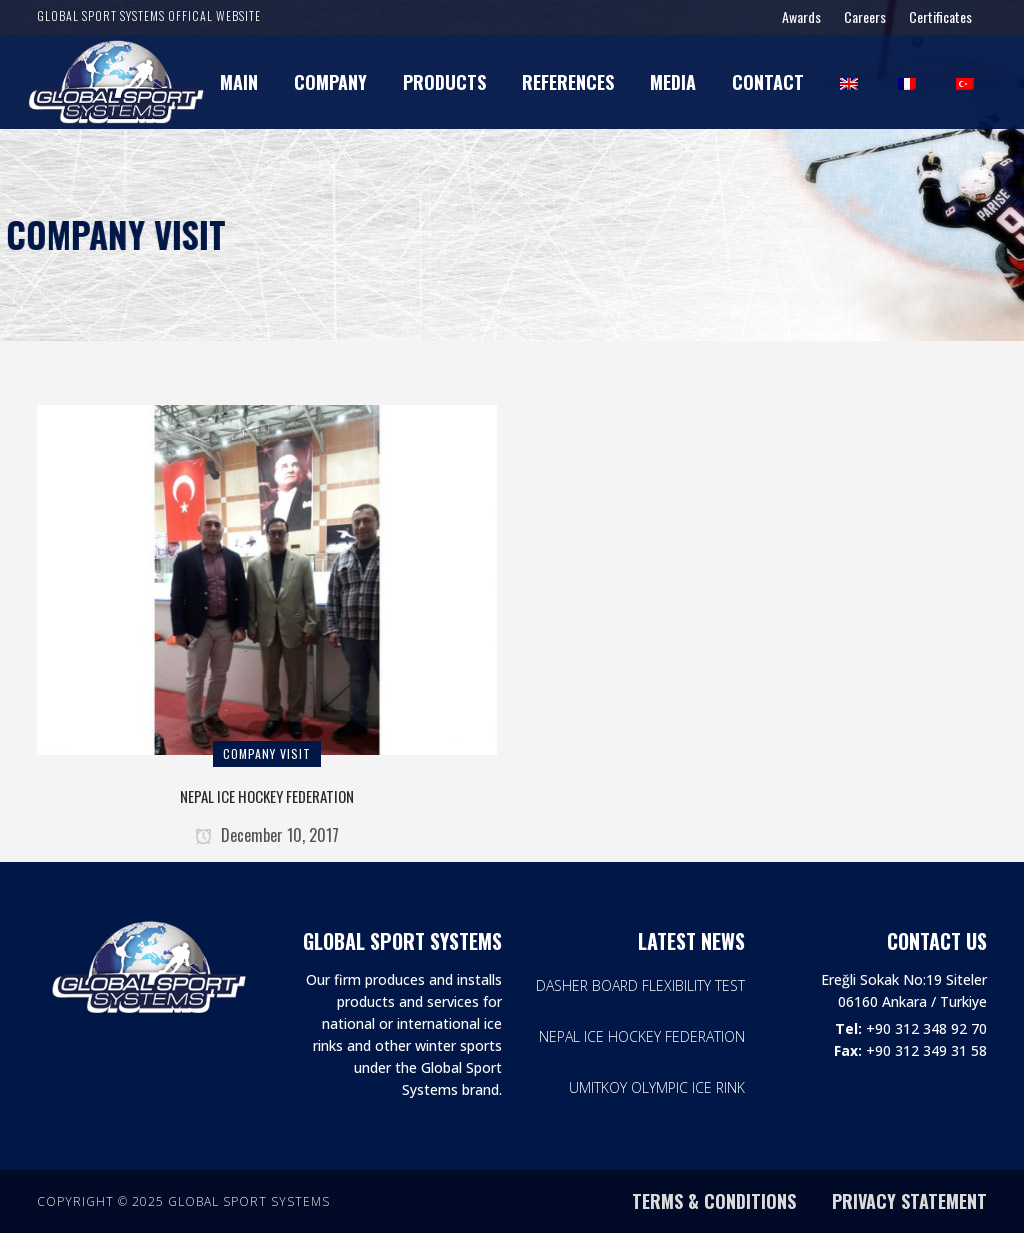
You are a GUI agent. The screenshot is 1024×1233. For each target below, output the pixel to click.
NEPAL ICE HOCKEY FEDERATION (267, 796)
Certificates (940, 16)
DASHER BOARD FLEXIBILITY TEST (640, 985)
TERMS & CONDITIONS (714, 1201)
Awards (801, 16)
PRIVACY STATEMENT (909, 1201)
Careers (865, 16)
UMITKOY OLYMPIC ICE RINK (657, 1087)
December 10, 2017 (267, 835)
